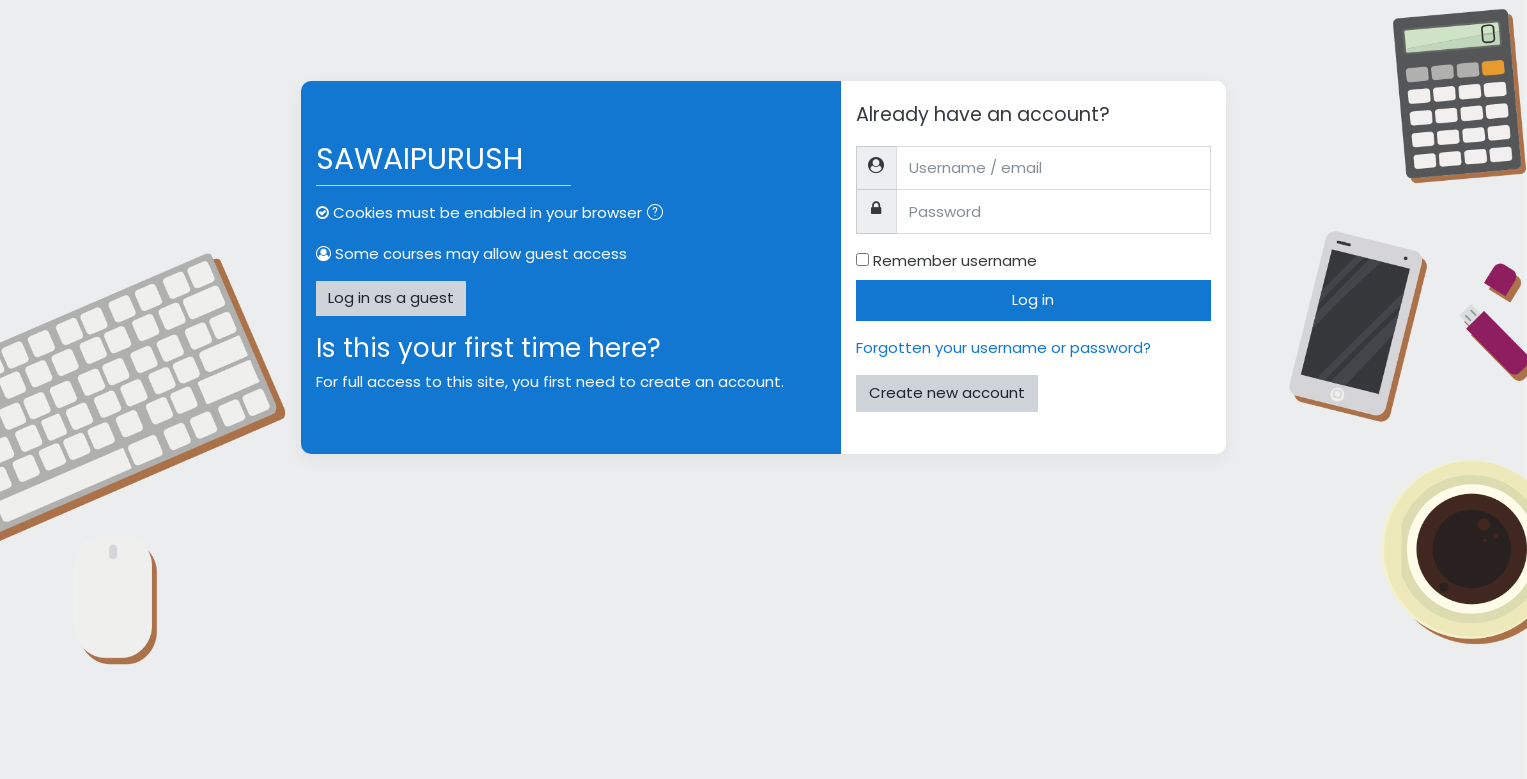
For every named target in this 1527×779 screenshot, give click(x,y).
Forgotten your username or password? (1003, 347)
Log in (1033, 299)
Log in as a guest (391, 297)
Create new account (947, 392)
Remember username (955, 260)
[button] (659, 214)
